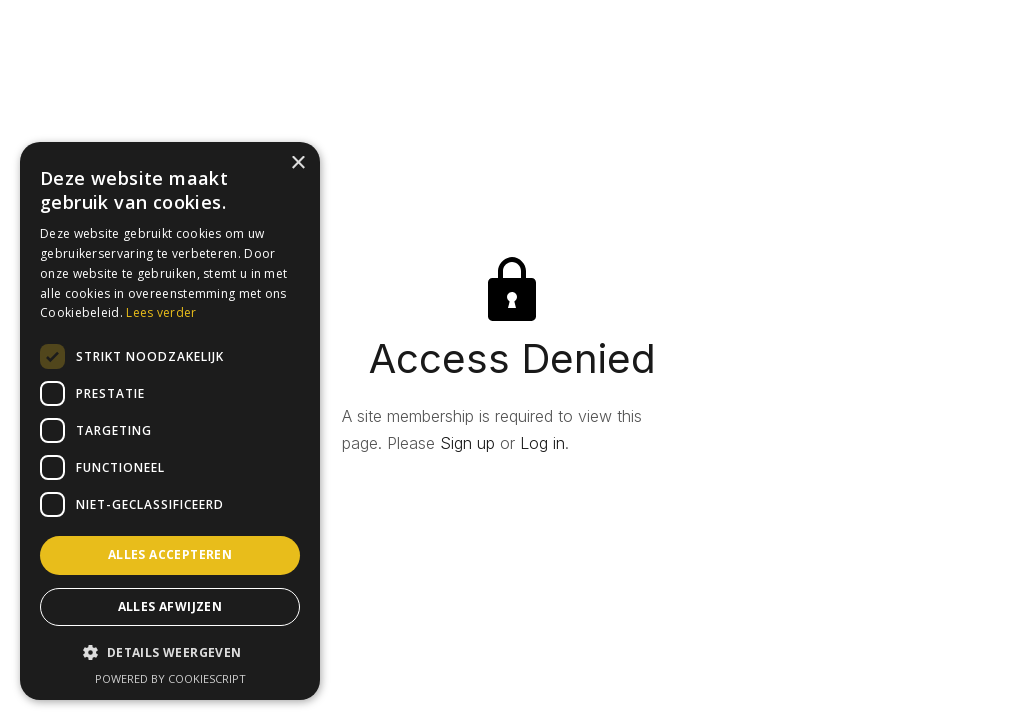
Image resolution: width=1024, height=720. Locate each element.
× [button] (297, 163)
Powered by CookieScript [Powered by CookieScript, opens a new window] (170, 678)
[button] (170, 652)
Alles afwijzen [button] (170, 606)
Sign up (467, 443)
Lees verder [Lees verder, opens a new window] (161, 312)
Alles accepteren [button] (170, 554)
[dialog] (170, 421)
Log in (542, 443)
